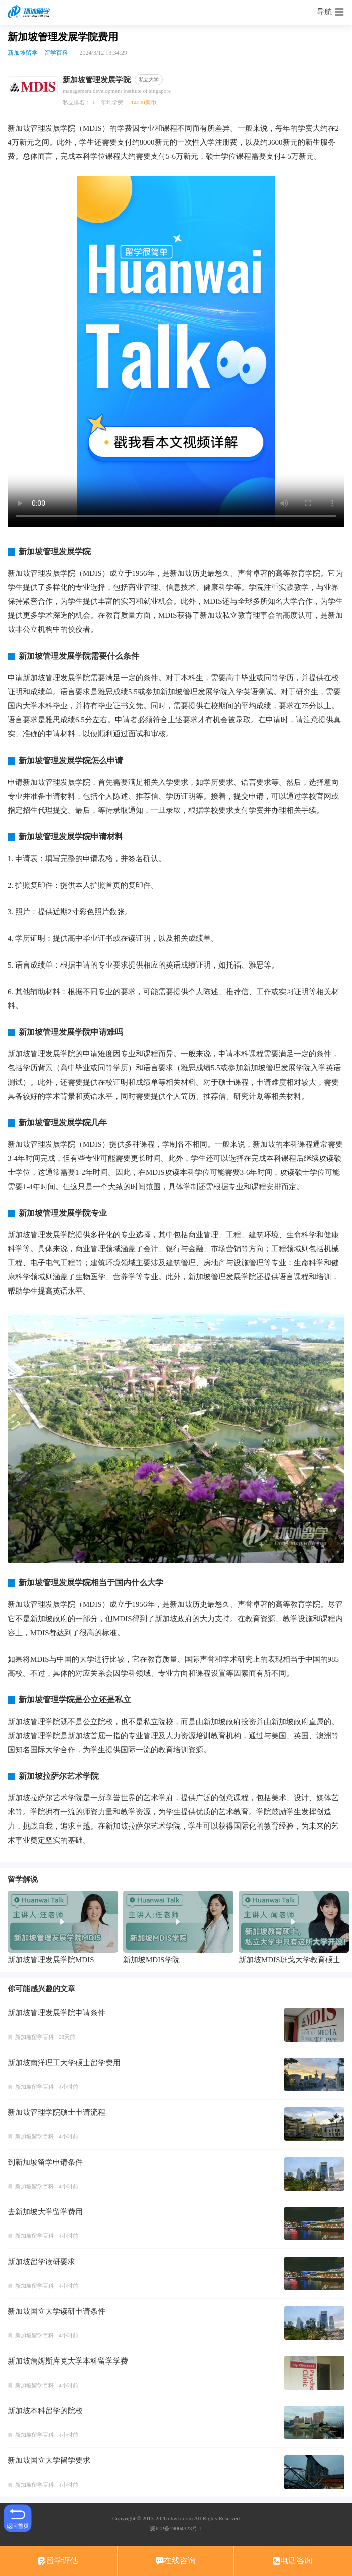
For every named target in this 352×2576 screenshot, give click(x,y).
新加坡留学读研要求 (41, 2262)
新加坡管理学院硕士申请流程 (56, 2112)
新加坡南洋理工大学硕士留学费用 (64, 2063)
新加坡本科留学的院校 (45, 2411)
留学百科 (56, 52)
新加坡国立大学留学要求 (49, 2460)
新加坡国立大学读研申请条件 (56, 2311)
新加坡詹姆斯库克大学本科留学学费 (68, 2361)
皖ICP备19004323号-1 (176, 2528)
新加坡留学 (23, 52)
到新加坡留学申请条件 (45, 2162)
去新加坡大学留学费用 (45, 2212)
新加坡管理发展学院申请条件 (56, 2013)
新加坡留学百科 (34, 2037)
